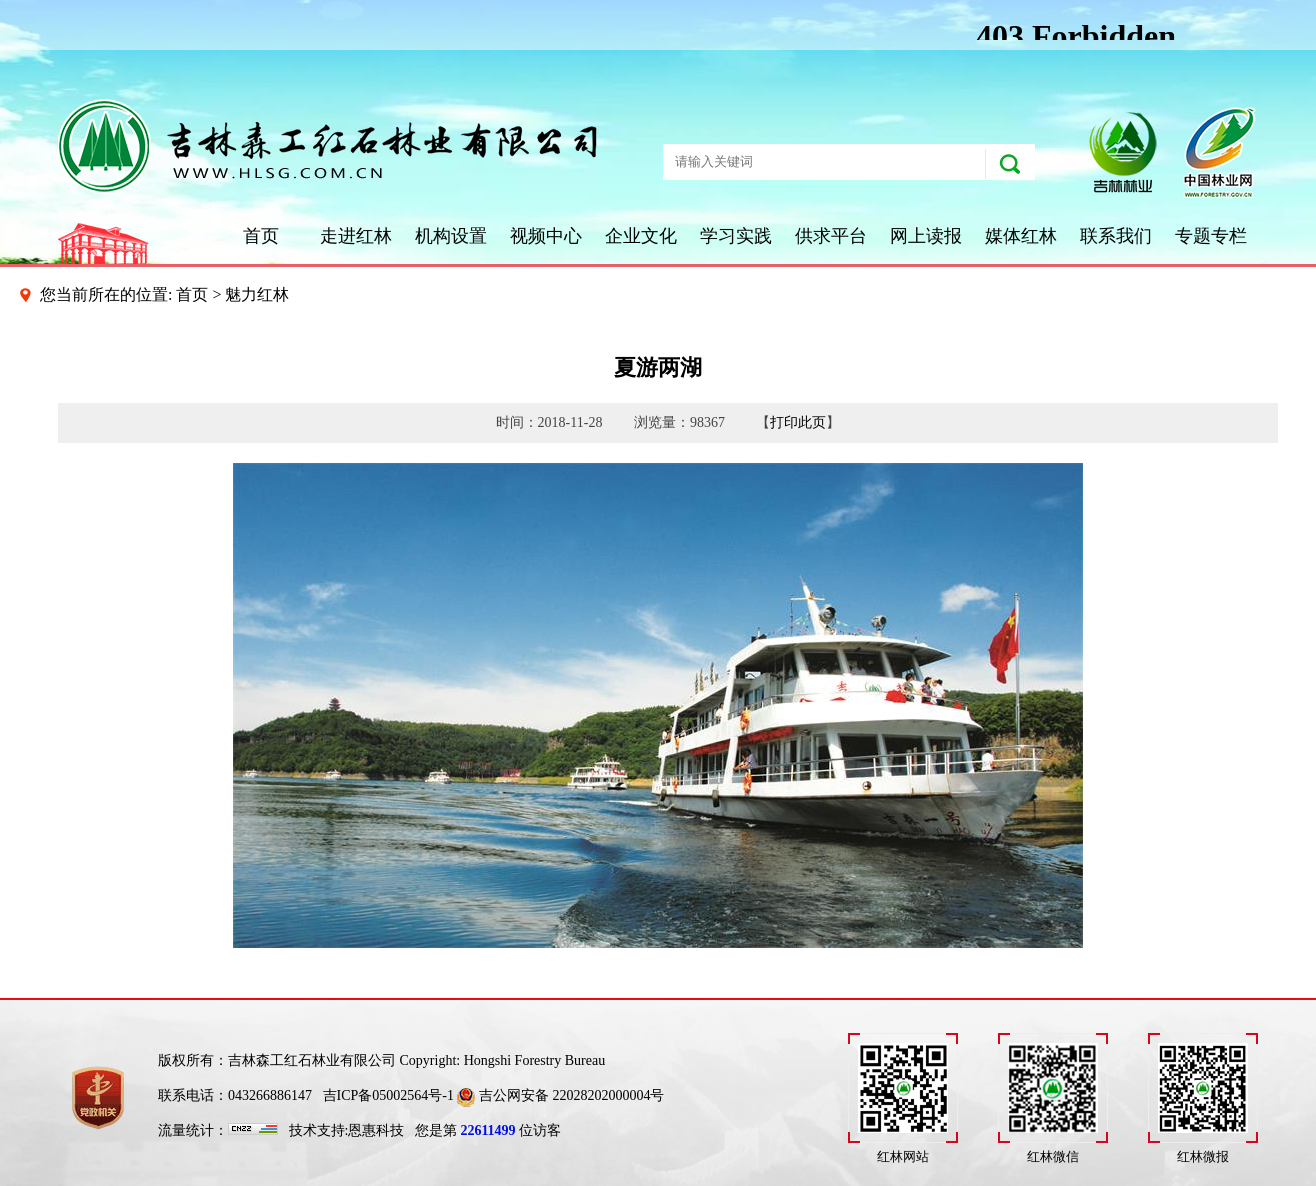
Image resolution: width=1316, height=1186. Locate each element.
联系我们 (1116, 236)
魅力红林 (257, 294)
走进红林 (356, 236)
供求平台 (831, 236)
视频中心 (546, 236)
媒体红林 (1021, 236)
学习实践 (736, 236)
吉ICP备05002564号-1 (388, 1095)
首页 (261, 236)
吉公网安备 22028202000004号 (560, 1095)
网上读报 (926, 236)
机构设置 (451, 236)
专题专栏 (1211, 236)
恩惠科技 (376, 1130)
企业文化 (641, 236)
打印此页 (798, 422)
